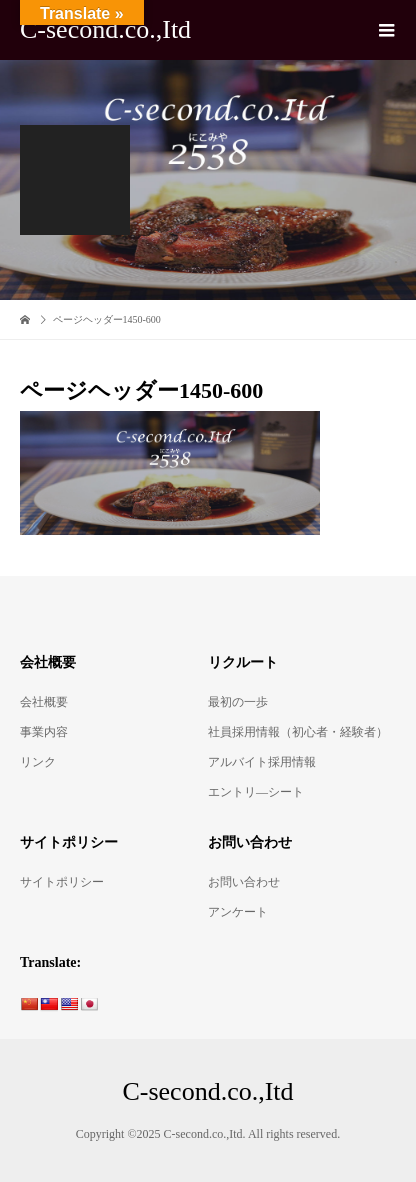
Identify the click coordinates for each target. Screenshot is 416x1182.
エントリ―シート (256, 792)
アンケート (238, 912)
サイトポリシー (62, 882)
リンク (38, 762)
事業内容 (44, 732)
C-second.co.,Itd (105, 29)
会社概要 (44, 702)
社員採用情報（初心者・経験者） (298, 732)
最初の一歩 (238, 702)
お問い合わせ (244, 882)
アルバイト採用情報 (262, 762)
